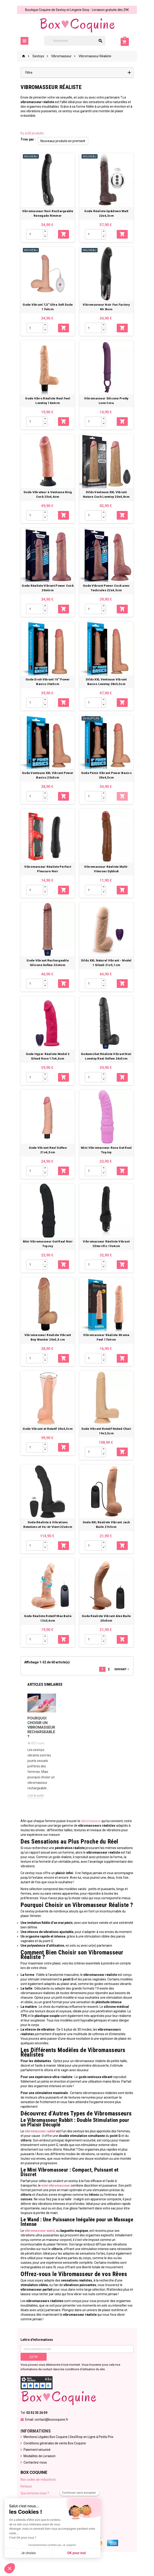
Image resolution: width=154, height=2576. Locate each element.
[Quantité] (34, 235)
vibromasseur (90, 1834)
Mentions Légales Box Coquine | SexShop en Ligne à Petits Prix (68, 2449)
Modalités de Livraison (39, 2469)
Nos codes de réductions (37, 2492)
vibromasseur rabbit (39, 2144)
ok (33, 2369)
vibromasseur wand (39, 2243)
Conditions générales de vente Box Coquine (54, 2456)
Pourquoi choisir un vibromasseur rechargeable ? (40, 1740)
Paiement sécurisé (36, 2462)
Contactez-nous (34, 2475)
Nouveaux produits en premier (61, 141)
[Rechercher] (77, 41)
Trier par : (27, 139)
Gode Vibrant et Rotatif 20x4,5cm (47, 1439)
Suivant (122, 1681)
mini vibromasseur (37, 2198)
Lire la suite (35, 1808)
